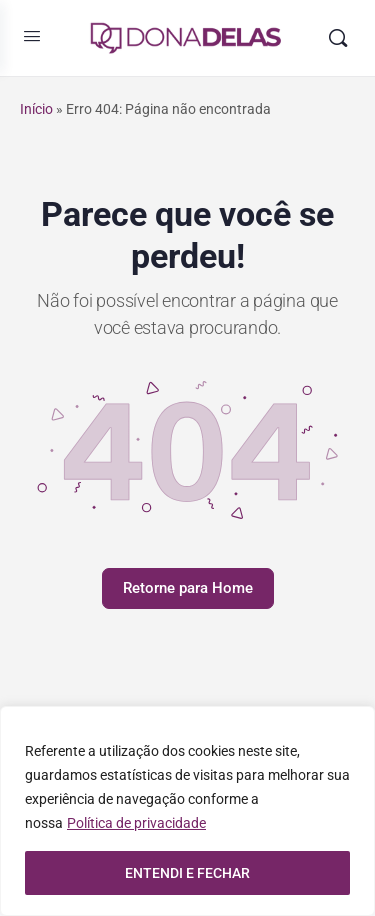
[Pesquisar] (338, 38)
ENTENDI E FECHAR (187, 873)
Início (36, 109)
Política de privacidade (136, 823)
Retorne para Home (188, 588)
